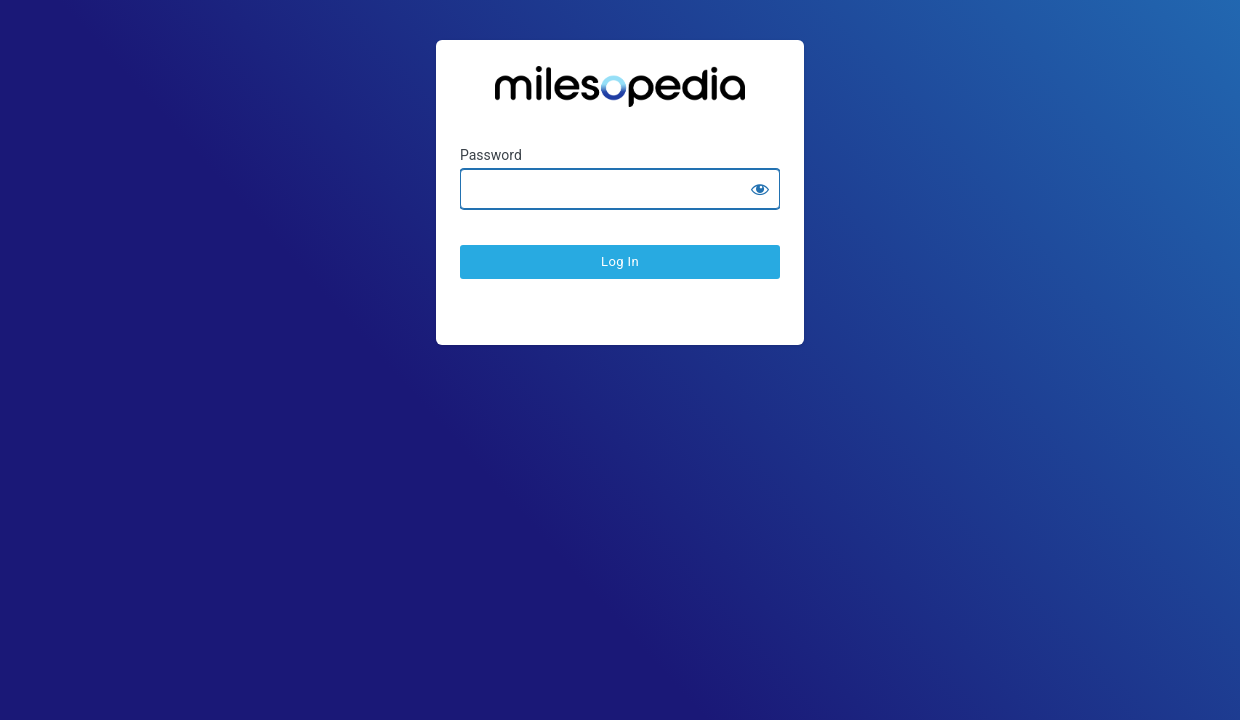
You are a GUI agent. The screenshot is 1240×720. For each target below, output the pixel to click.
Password (491, 155)
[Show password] (760, 189)
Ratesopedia (620, 93)
